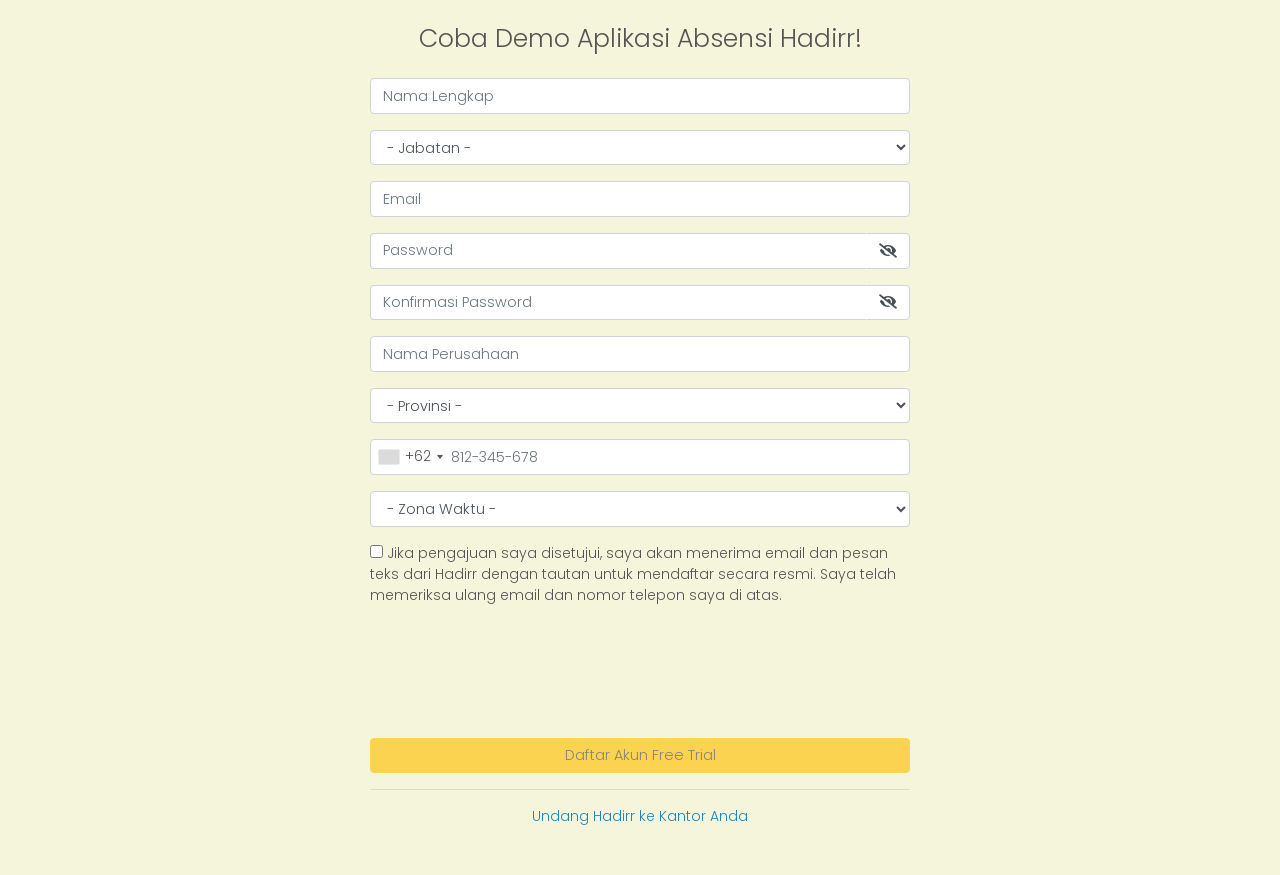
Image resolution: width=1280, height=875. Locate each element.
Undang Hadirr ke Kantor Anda (640, 816)
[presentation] (522, 669)
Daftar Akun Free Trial (640, 755)
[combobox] (410, 456)
